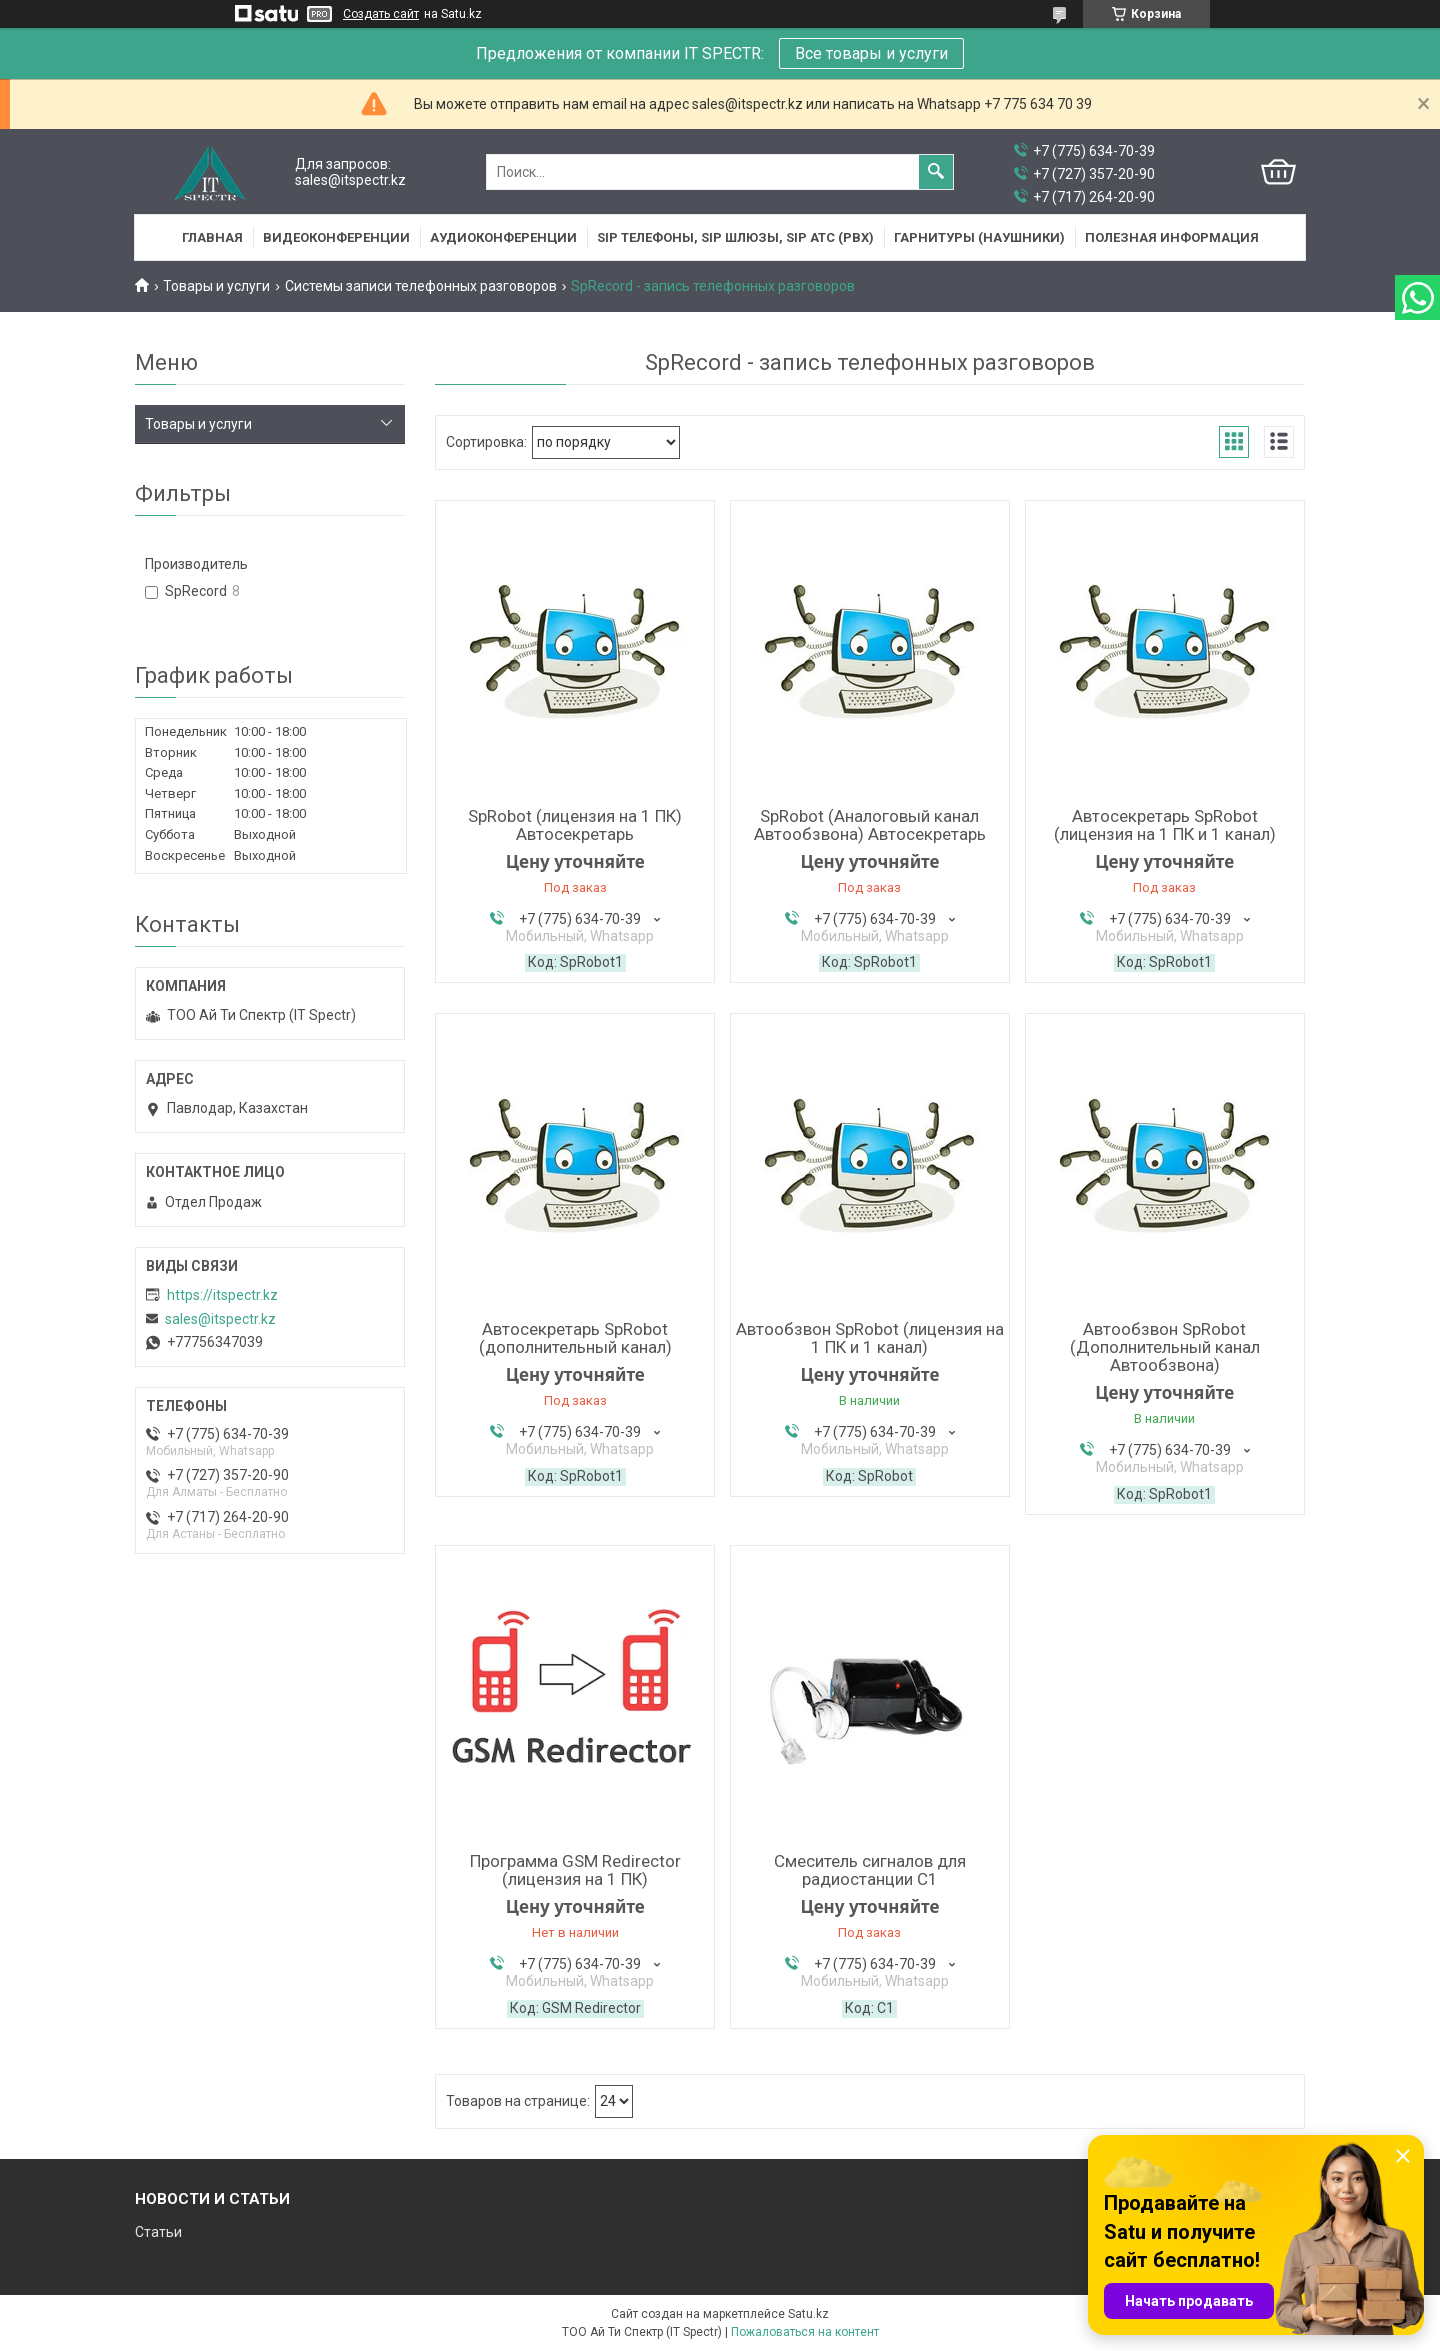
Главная (212, 237)
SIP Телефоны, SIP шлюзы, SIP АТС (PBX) (735, 237)
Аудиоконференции (503, 237)
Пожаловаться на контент (805, 2332)
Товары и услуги (216, 286)
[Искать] (936, 172)
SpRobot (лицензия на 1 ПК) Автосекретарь (575, 825)
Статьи (158, 2232)
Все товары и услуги (871, 53)
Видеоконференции (336, 237)
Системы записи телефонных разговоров (421, 286)
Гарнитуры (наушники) (979, 237)
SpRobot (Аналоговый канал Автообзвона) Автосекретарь (870, 825)
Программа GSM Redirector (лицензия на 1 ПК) (575, 1870)
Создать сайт (381, 14)
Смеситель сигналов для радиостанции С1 (870, 1870)
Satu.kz (808, 2314)
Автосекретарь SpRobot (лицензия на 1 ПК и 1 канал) (1165, 825)
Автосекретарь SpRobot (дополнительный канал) (575, 1338)
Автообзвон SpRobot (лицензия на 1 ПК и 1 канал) (870, 1338)
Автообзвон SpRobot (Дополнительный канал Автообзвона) (1165, 1347)
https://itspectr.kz (222, 1295)
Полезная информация (1172, 237)
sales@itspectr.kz (220, 1319)
